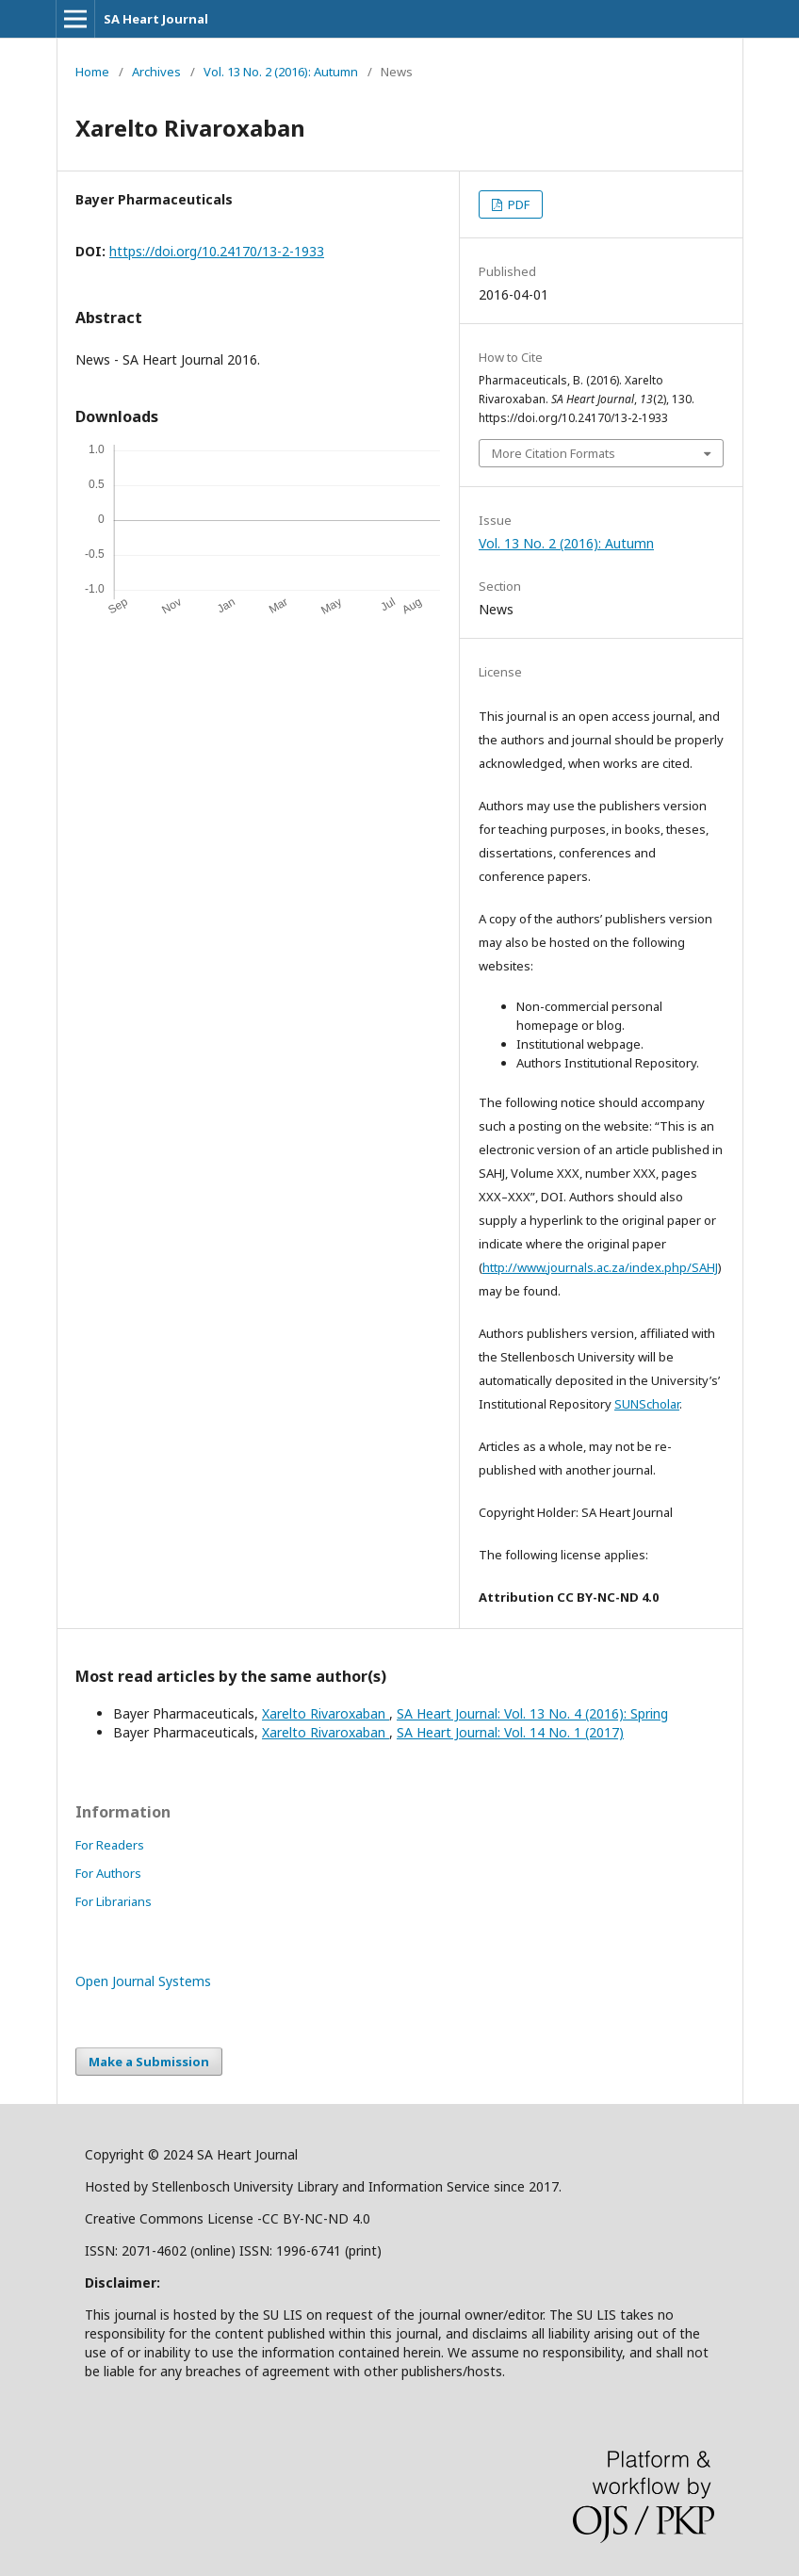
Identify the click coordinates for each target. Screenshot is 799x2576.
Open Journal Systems (143, 1981)
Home (92, 71)
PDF (517, 204)
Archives (156, 71)
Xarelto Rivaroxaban (325, 1713)
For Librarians (113, 1901)
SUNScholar (646, 1403)
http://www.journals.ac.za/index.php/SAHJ (600, 1267)
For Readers (109, 1844)
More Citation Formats (553, 453)
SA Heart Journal (156, 18)
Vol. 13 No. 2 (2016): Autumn (281, 71)
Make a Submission (149, 2061)
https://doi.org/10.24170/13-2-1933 (216, 251)
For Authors (108, 1873)
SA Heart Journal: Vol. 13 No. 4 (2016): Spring (532, 1713)
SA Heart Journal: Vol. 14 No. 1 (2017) (510, 1732)
